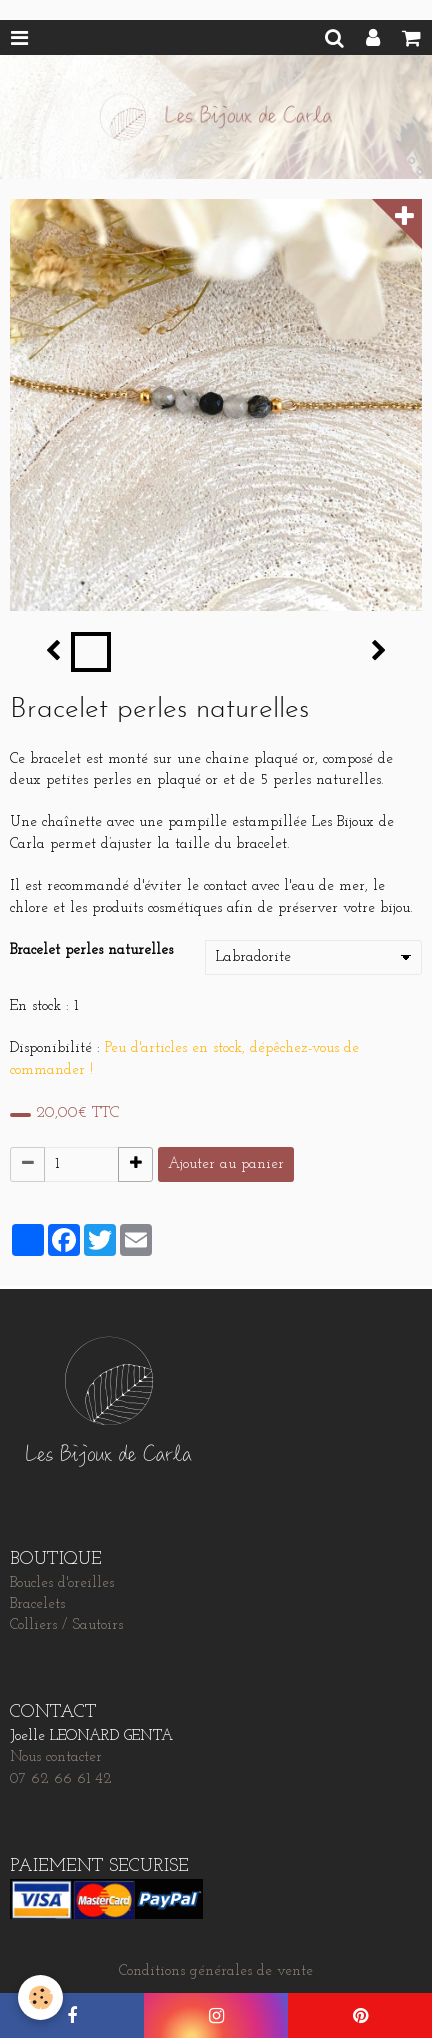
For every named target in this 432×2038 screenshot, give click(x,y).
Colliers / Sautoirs (66, 1625)
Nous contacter (56, 1757)
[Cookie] (40, 1997)
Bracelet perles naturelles (91, 950)
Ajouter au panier (226, 1164)
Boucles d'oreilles (62, 1583)
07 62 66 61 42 (61, 1779)
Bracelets (37, 1604)
